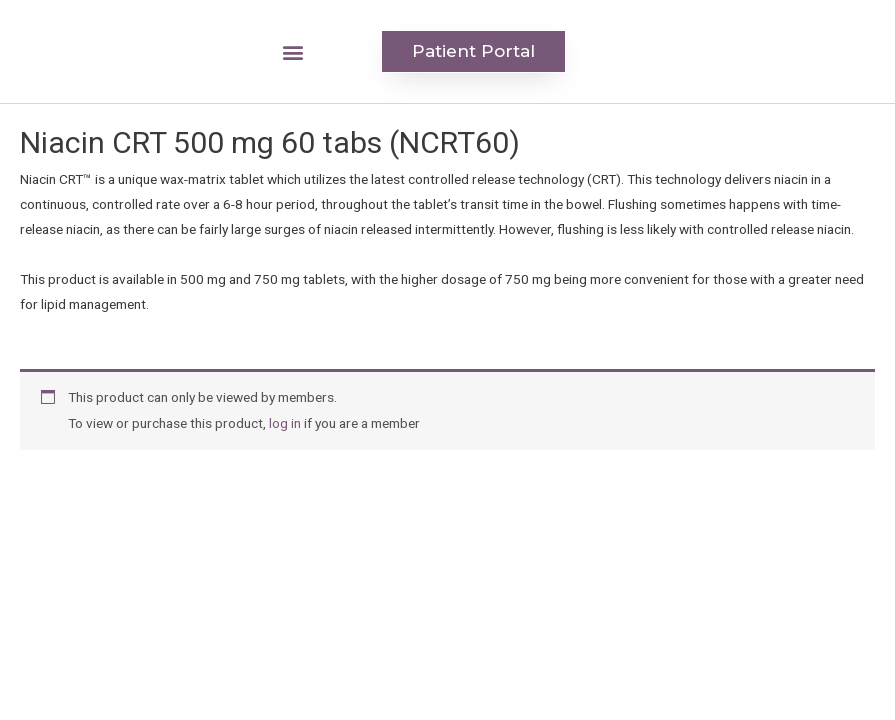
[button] (292, 51)
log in (285, 423)
